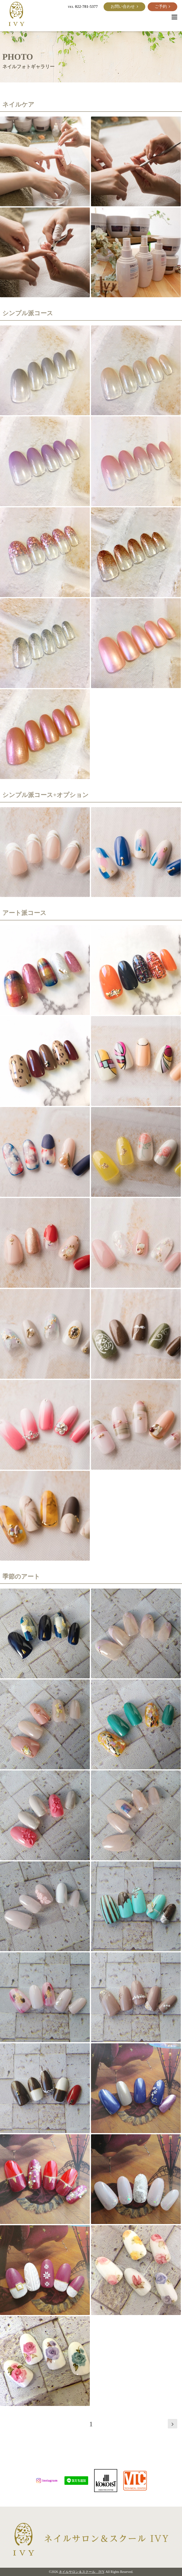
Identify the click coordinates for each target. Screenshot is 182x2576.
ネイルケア (18, 104)
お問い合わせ (124, 6)
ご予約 (162, 6)
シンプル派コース (27, 313)
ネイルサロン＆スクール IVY (81, 2572)
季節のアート (21, 1576)
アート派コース (24, 913)
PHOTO (17, 57)
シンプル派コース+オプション (45, 795)
